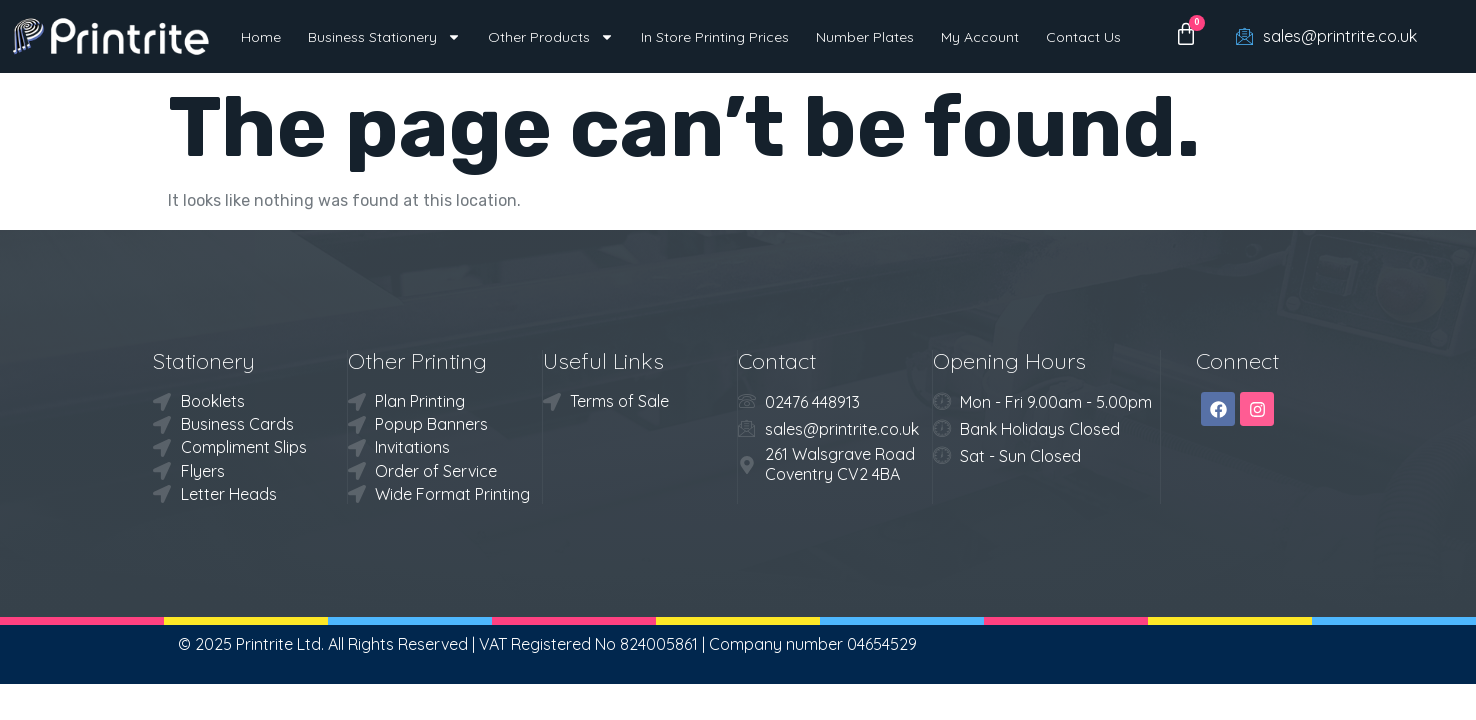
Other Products (551, 37)
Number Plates (865, 37)
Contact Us (1083, 37)
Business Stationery (384, 37)
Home (261, 37)
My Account (980, 37)
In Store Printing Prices (715, 37)
